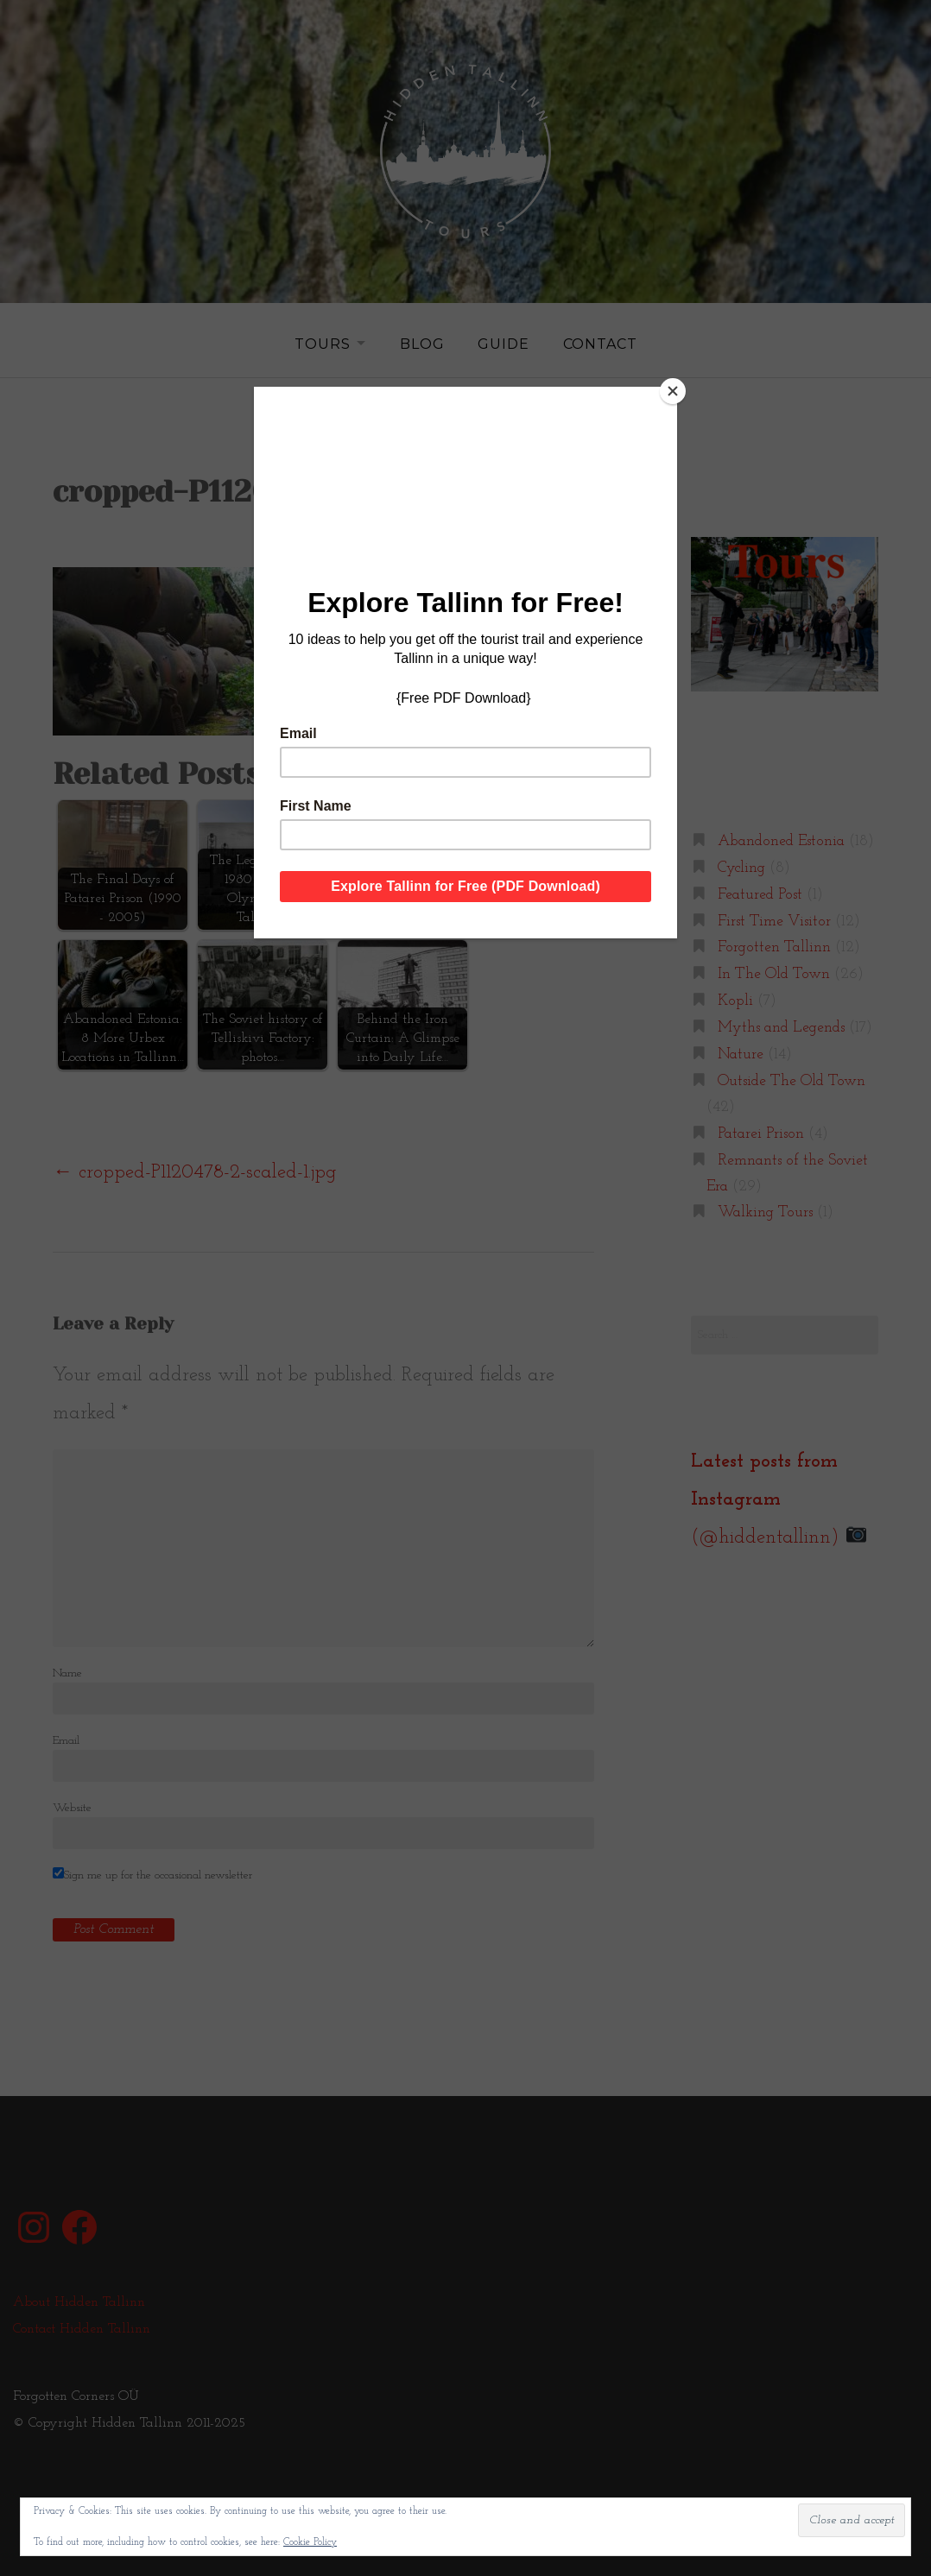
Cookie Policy (310, 2542)
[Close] (673, 391)
